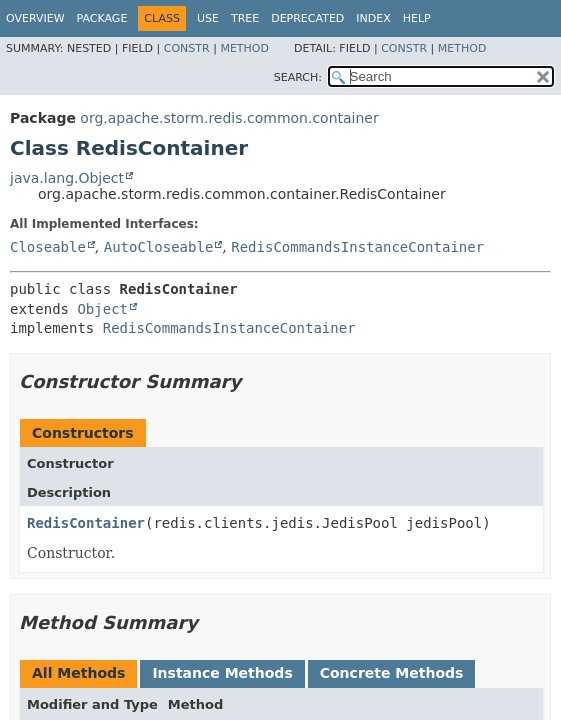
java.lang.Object (67, 178)
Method (244, 48)
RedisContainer (86, 523)
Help (417, 18)
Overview (35, 18)
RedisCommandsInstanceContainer (357, 247)
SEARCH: (298, 77)
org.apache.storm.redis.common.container (229, 118)
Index (373, 18)
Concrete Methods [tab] (392, 673)
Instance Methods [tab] (222, 673)
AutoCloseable (159, 247)
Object (102, 309)
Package (102, 18)
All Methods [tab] (78, 673)
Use (208, 18)
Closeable (48, 247)
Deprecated (307, 18)
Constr (187, 48)
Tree (245, 18)
